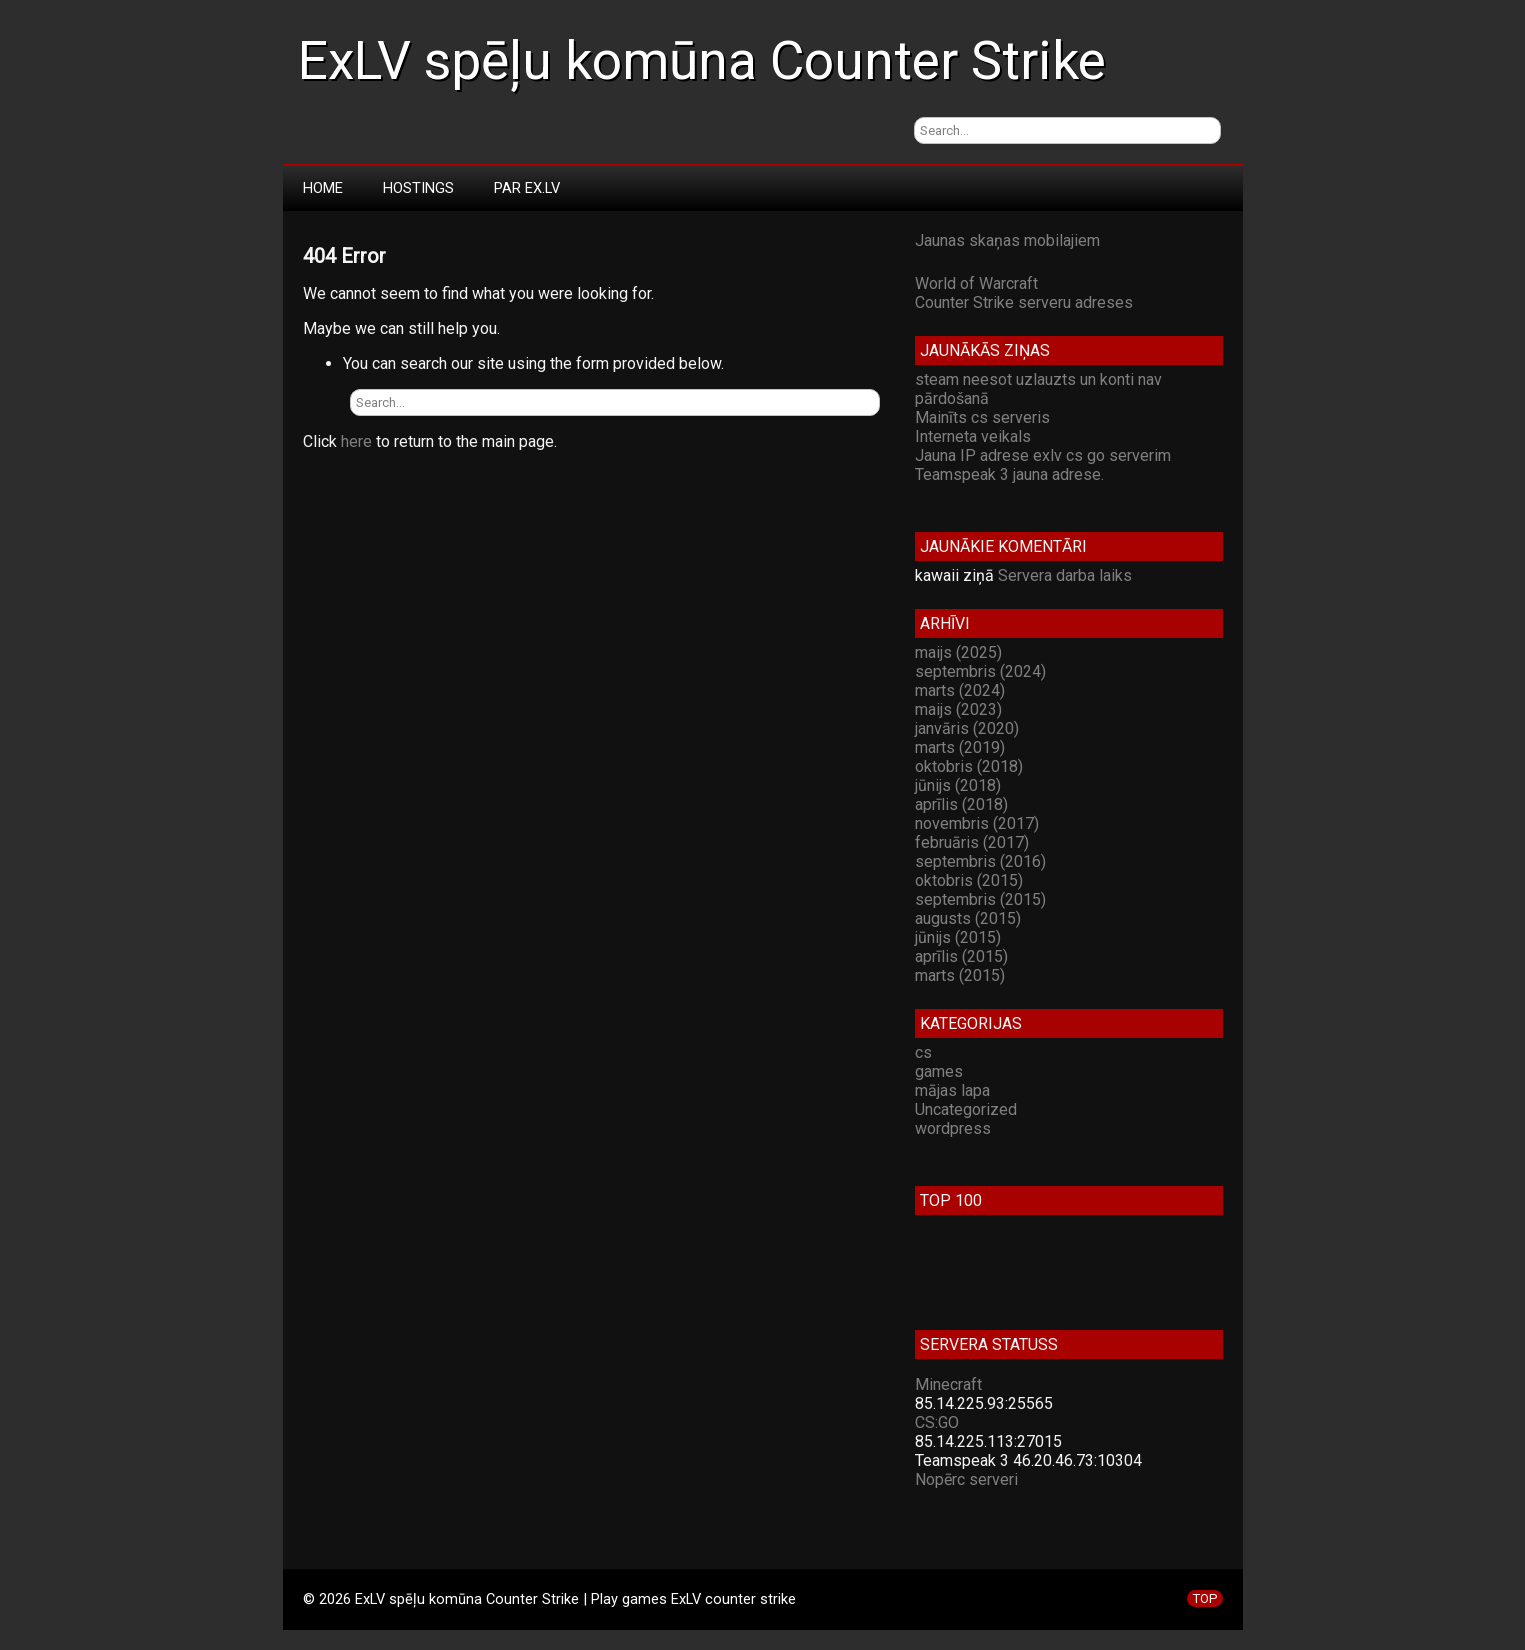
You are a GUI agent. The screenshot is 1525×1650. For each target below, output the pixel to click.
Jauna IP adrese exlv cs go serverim (1043, 455)
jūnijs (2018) (958, 785)
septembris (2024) (980, 671)
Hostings (418, 188)
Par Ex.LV (527, 188)
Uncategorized (966, 1109)
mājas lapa (952, 1090)
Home (323, 188)
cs (923, 1052)
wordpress (953, 1128)
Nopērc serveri (966, 1479)
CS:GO (937, 1422)
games (939, 1071)
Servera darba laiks (1065, 575)
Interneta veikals (973, 436)
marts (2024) (960, 690)
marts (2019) (960, 747)
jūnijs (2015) (958, 937)
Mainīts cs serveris (982, 417)
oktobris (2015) (969, 880)
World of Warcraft (976, 283)
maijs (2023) (958, 709)
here (356, 441)
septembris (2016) (980, 861)
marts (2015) (960, 975)
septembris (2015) (980, 899)
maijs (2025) (958, 652)
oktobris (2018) (969, 766)
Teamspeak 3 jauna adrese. (1009, 474)
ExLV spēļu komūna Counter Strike (702, 61)
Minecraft (948, 1384)
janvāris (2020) (967, 728)
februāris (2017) (972, 842)
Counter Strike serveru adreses (1024, 302)
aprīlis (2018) (961, 804)
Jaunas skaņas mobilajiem (1007, 240)
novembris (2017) (977, 823)
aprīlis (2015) (961, 956)
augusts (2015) (968, 918)
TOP (1205, 1598)
